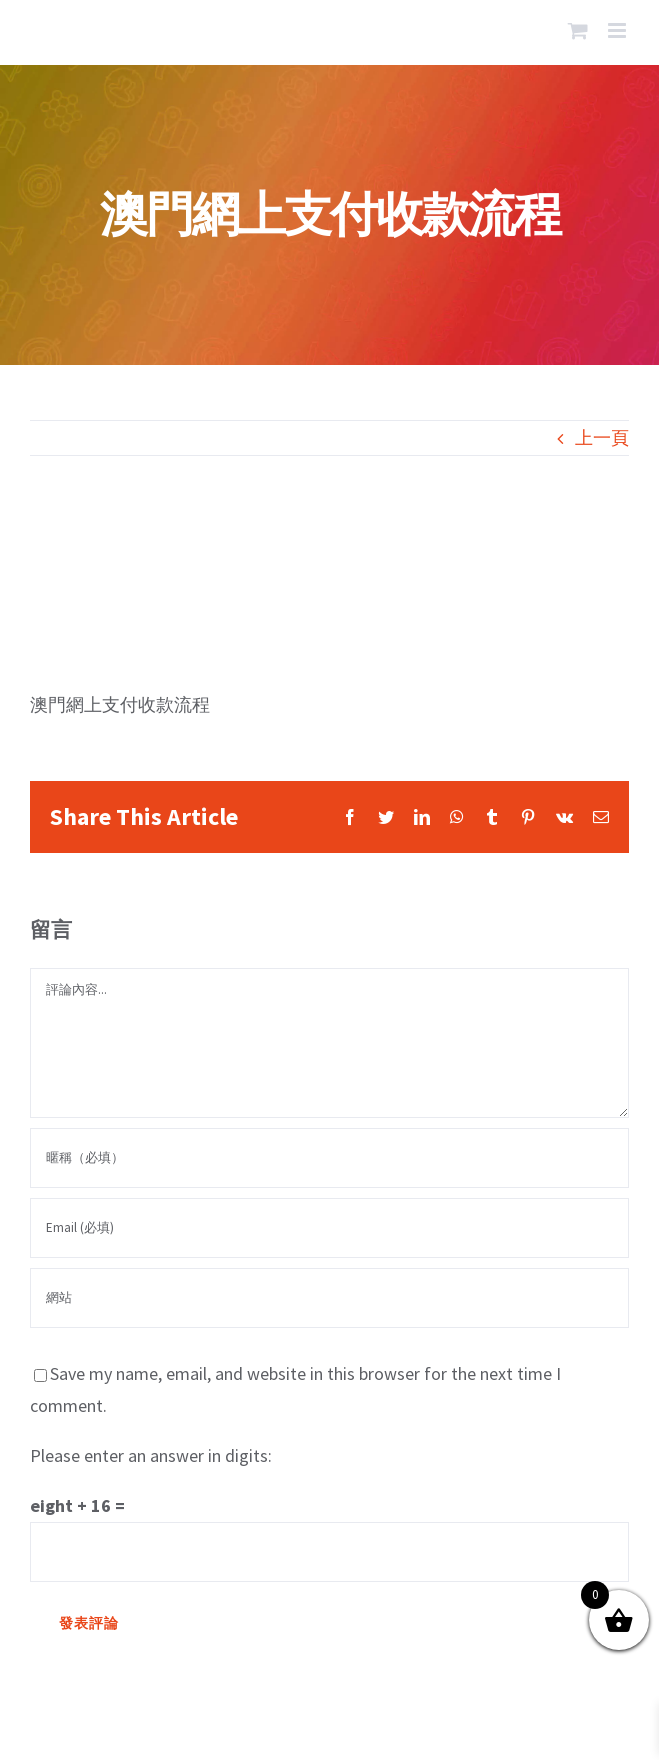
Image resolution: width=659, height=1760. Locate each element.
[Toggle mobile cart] (578, 30)
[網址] (329, 1298)
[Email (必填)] (329, 1228)
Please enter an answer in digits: (151, 1455)
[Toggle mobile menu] (618, 30)
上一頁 (602, 437)
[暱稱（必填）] (329, 1158)
